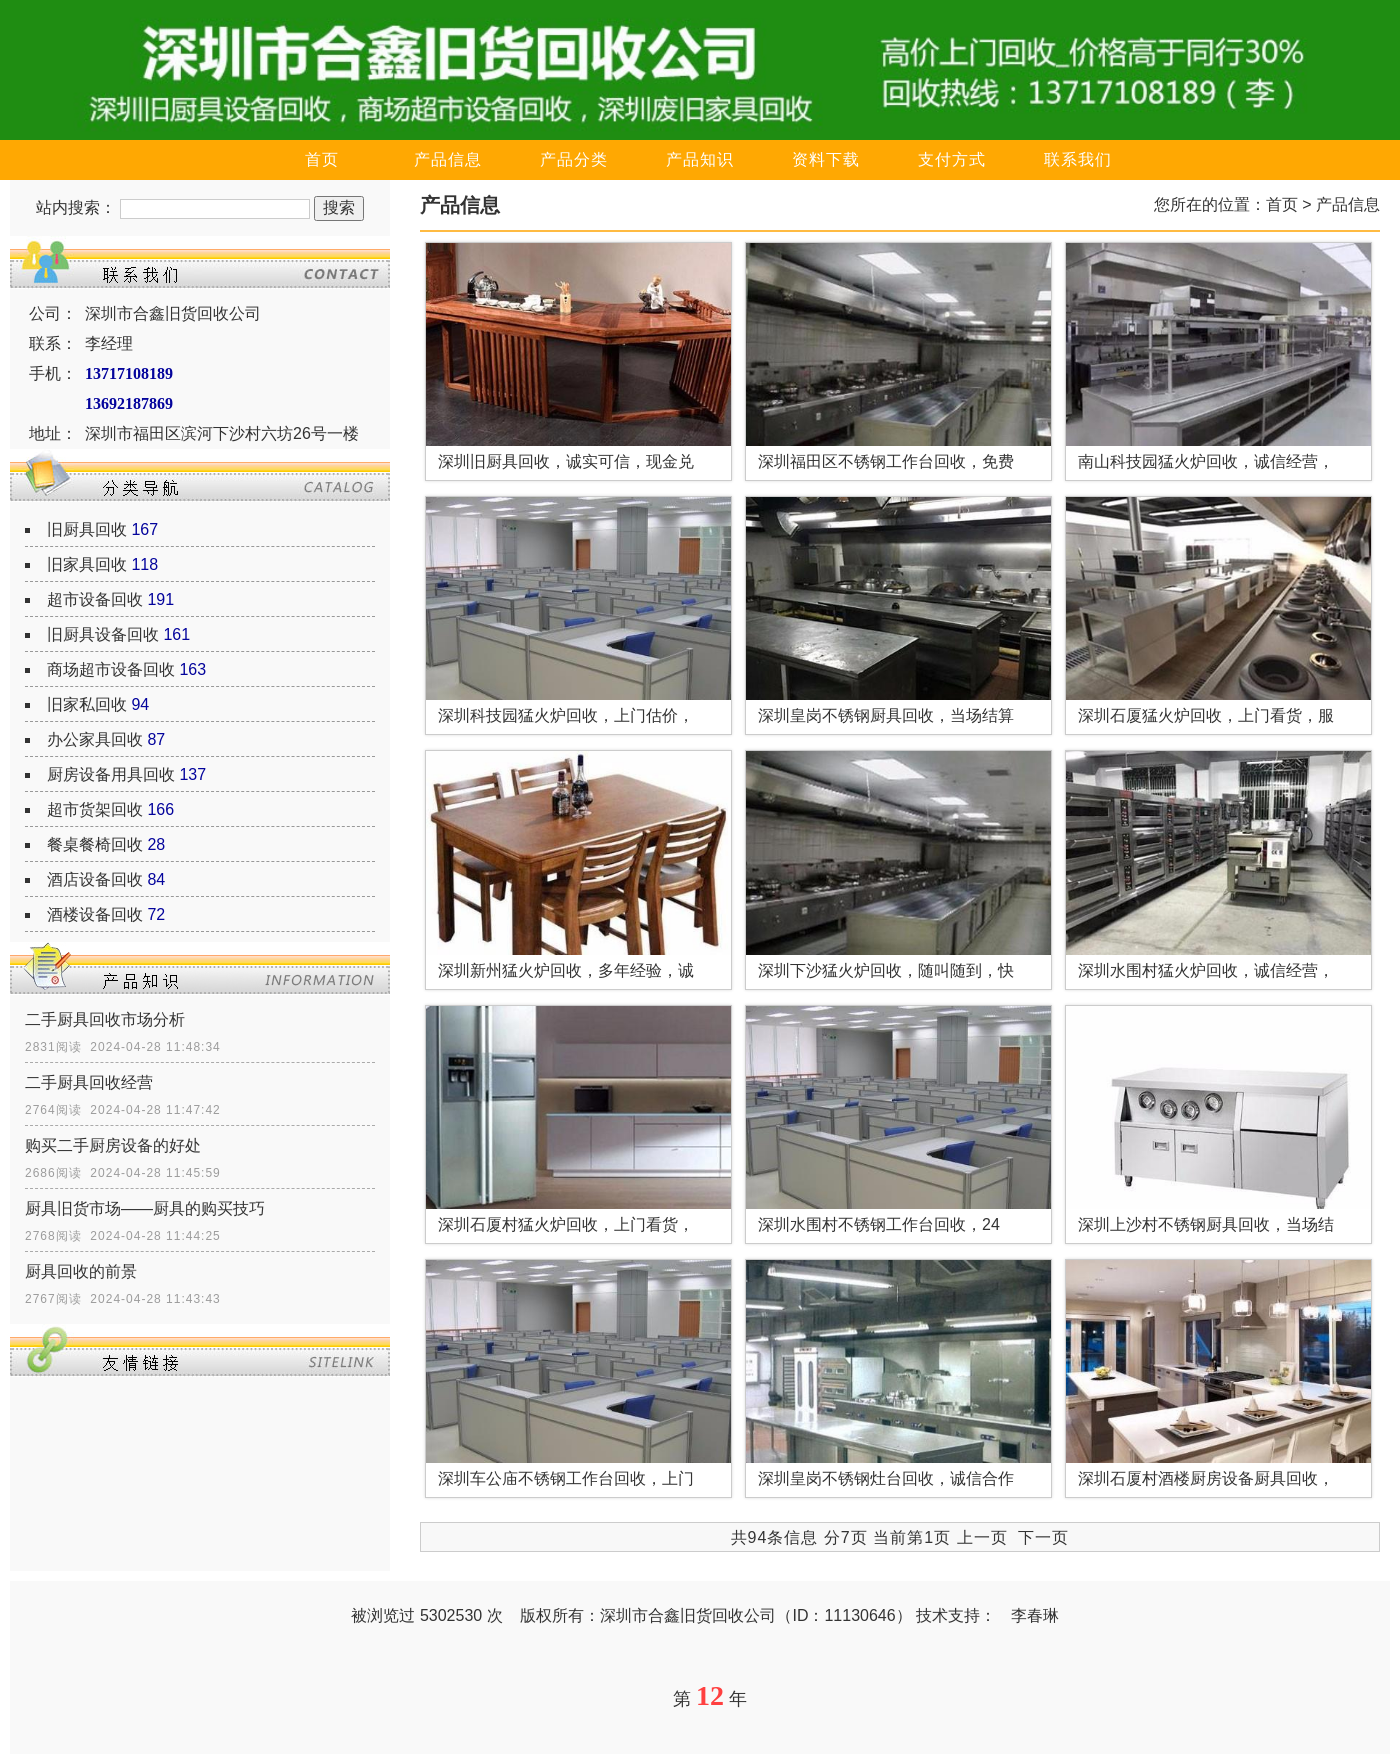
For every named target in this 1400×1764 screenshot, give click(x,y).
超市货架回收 (95, 809)
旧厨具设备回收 (103, 634)
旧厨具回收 (87, 529)
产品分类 (574, 159)
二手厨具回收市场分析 (105, 1019)
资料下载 (826, 159)
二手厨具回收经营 (89, 1082)
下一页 (1043, 1537)
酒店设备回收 (95, 879)
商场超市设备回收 (111, 669)
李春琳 (1035, 1615)
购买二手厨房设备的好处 (113, 1145)
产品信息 (448, 159)
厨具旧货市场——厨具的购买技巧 (145, 1208)
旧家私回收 (87, 704)
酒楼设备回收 (95, 914)
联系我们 (1078, 159)
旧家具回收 (87, 564)
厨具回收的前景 (81, 1271)
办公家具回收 (95, 739)
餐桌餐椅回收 (95, 844)
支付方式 (952, 159)
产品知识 (700, 159)
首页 (322, 159)
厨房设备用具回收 (111, 774)
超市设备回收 (95, 599)
